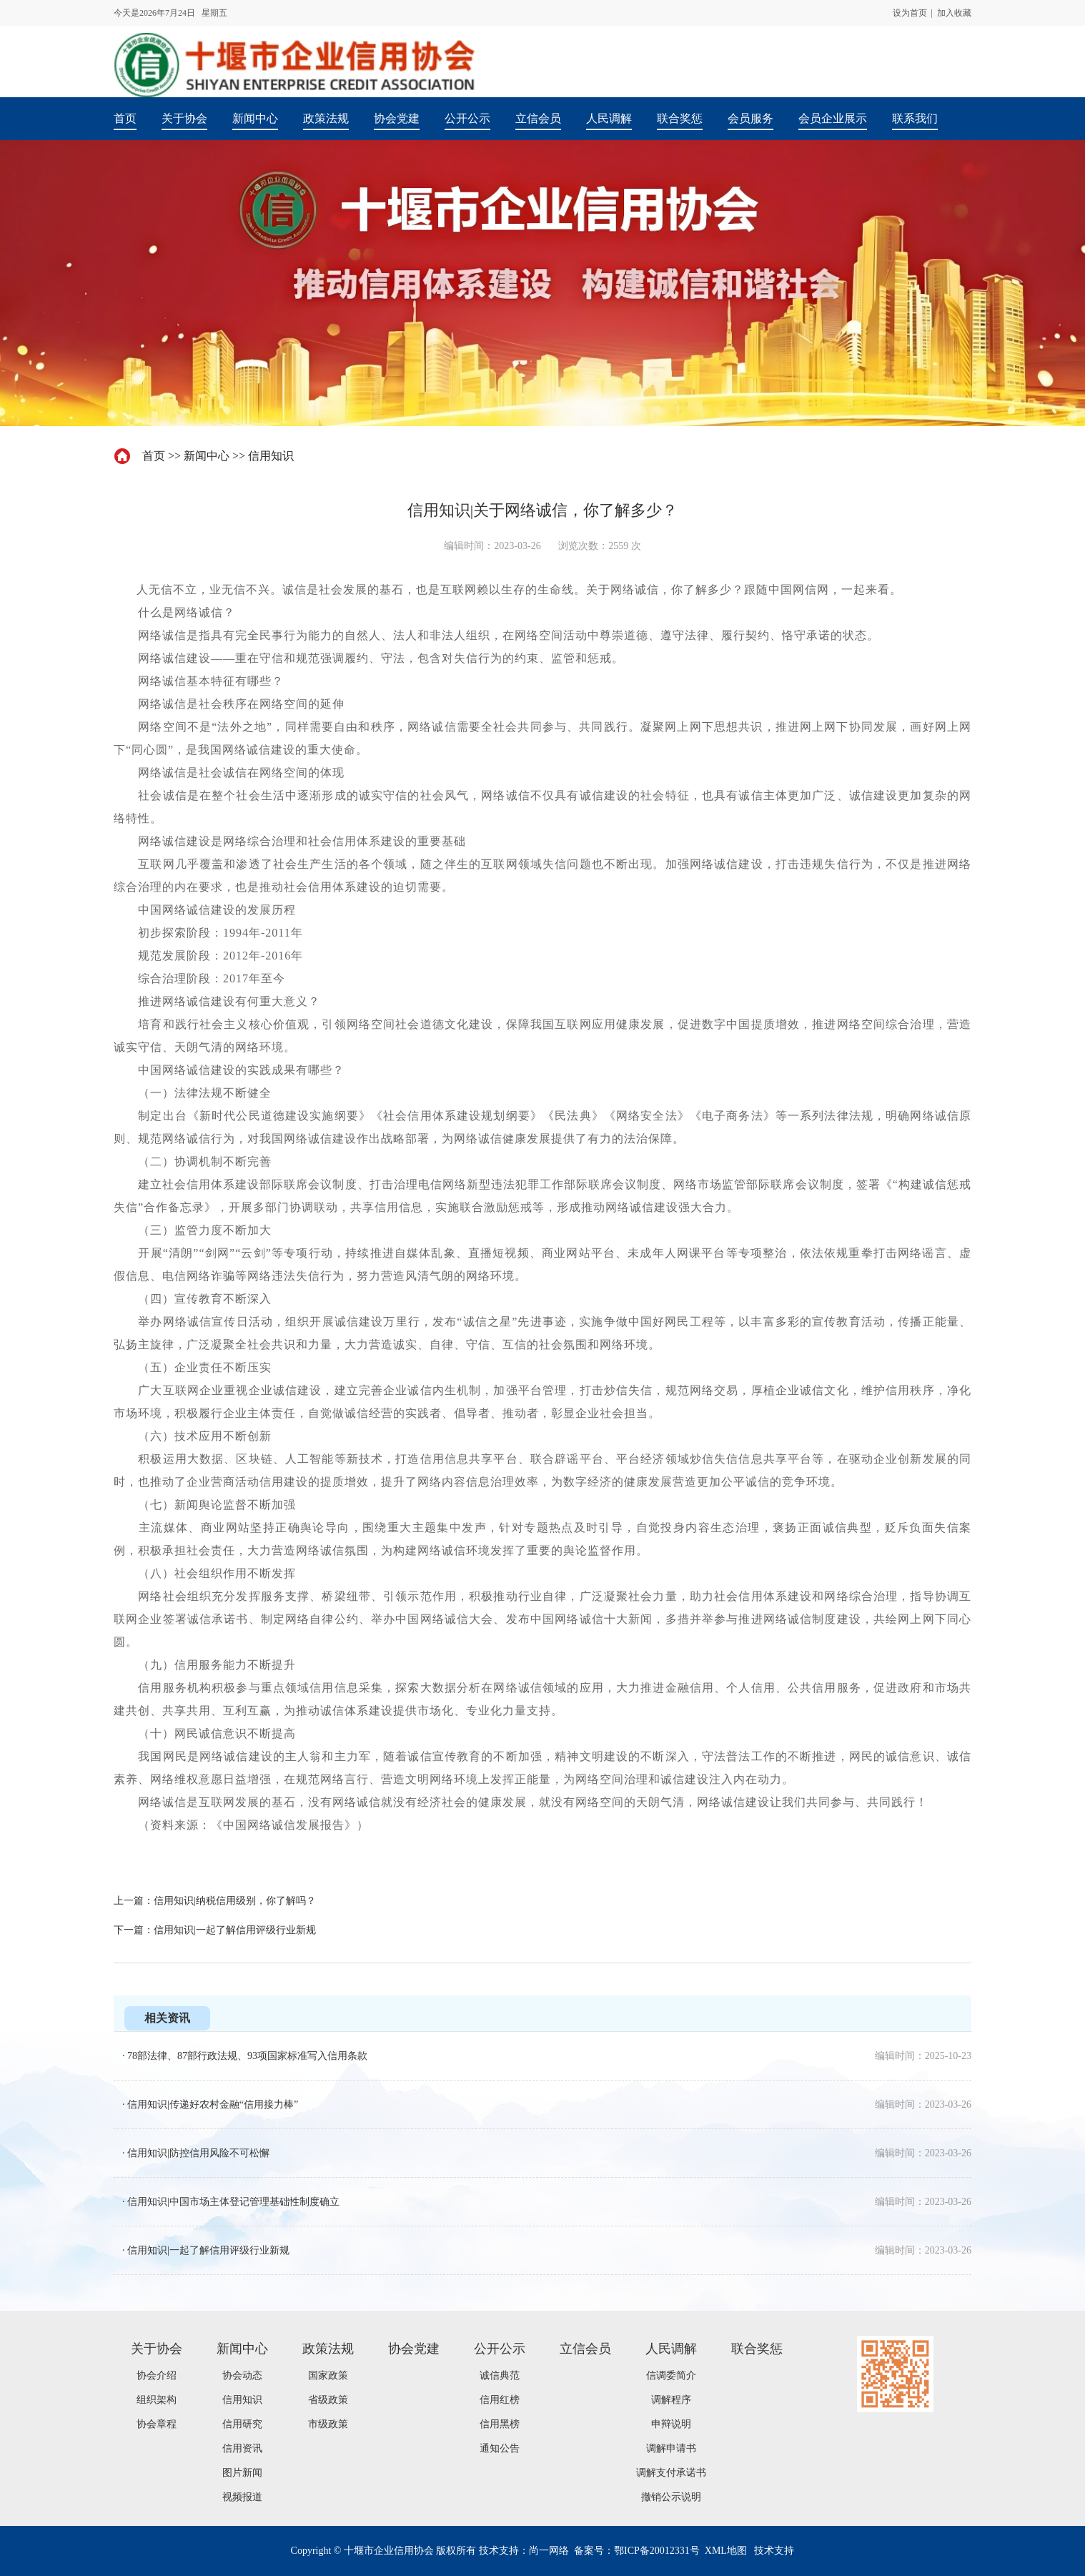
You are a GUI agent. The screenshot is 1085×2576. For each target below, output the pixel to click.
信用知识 (271, 456)
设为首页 (910, 13)
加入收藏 (954, 13)
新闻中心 (206, 456)
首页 (153, 456)
